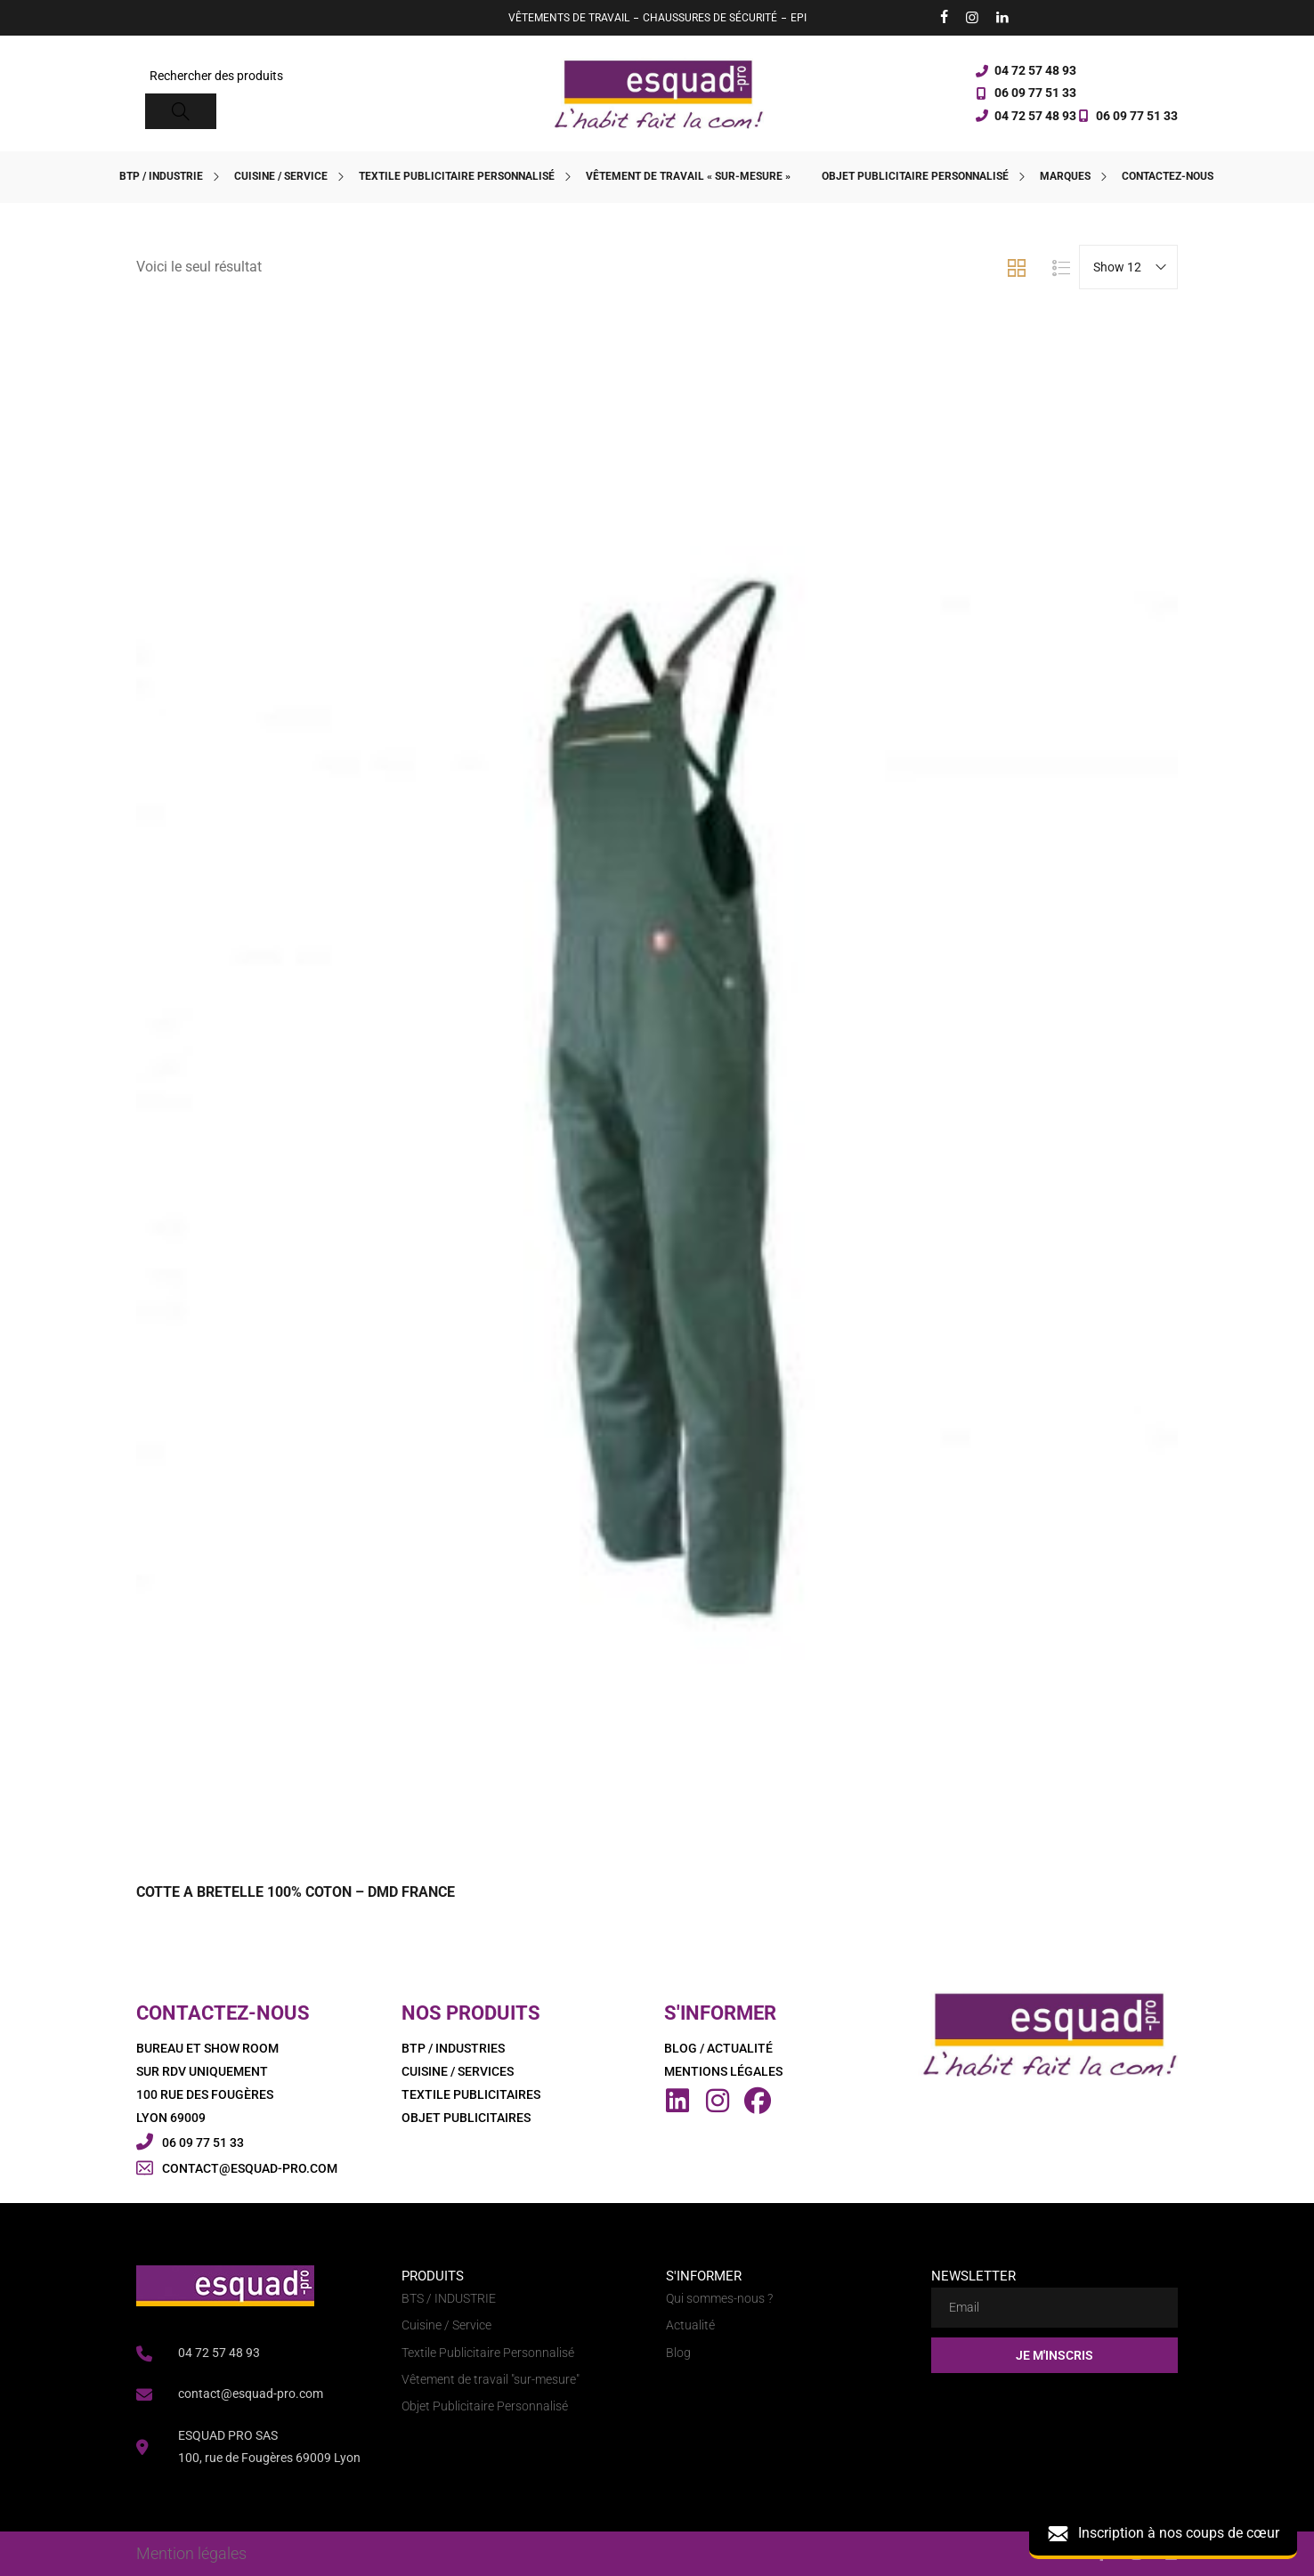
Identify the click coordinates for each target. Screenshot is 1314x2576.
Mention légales (191, 2553)
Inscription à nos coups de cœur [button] (1163, 2534)
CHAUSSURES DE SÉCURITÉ (710, 18)
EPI (799, 18)
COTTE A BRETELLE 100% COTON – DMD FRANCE (295, 1891)
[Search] (180, 111)
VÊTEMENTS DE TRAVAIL (568, 18)
